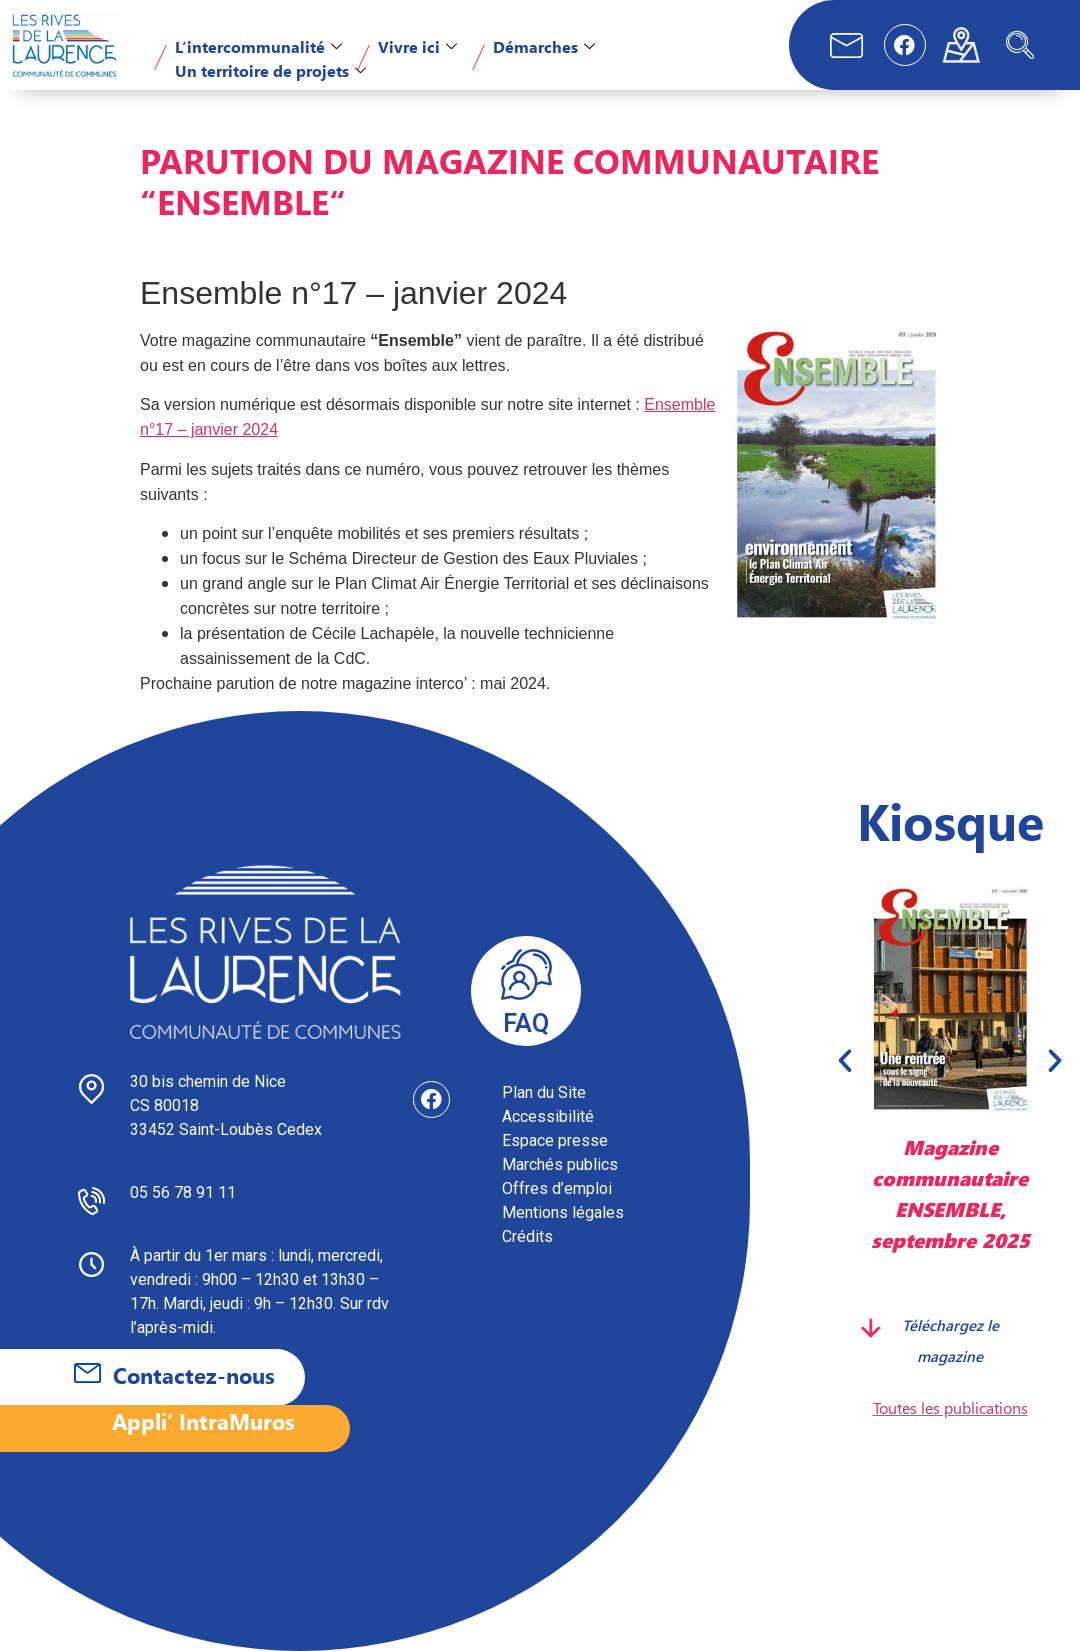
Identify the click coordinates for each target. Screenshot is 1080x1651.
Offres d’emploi (557, 1188)
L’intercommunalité (258, 46)
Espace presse (555, 1140)
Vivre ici (417, 46)
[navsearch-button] (1020, 45)
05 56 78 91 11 (183, 1192)
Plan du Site (544, 1092)
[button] (845, 1060)
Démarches (544, 46)
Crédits (527, 1236)
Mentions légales (563, 1212)
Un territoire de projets (270, 70)
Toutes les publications (950, 1407)
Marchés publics (560, 1164)
